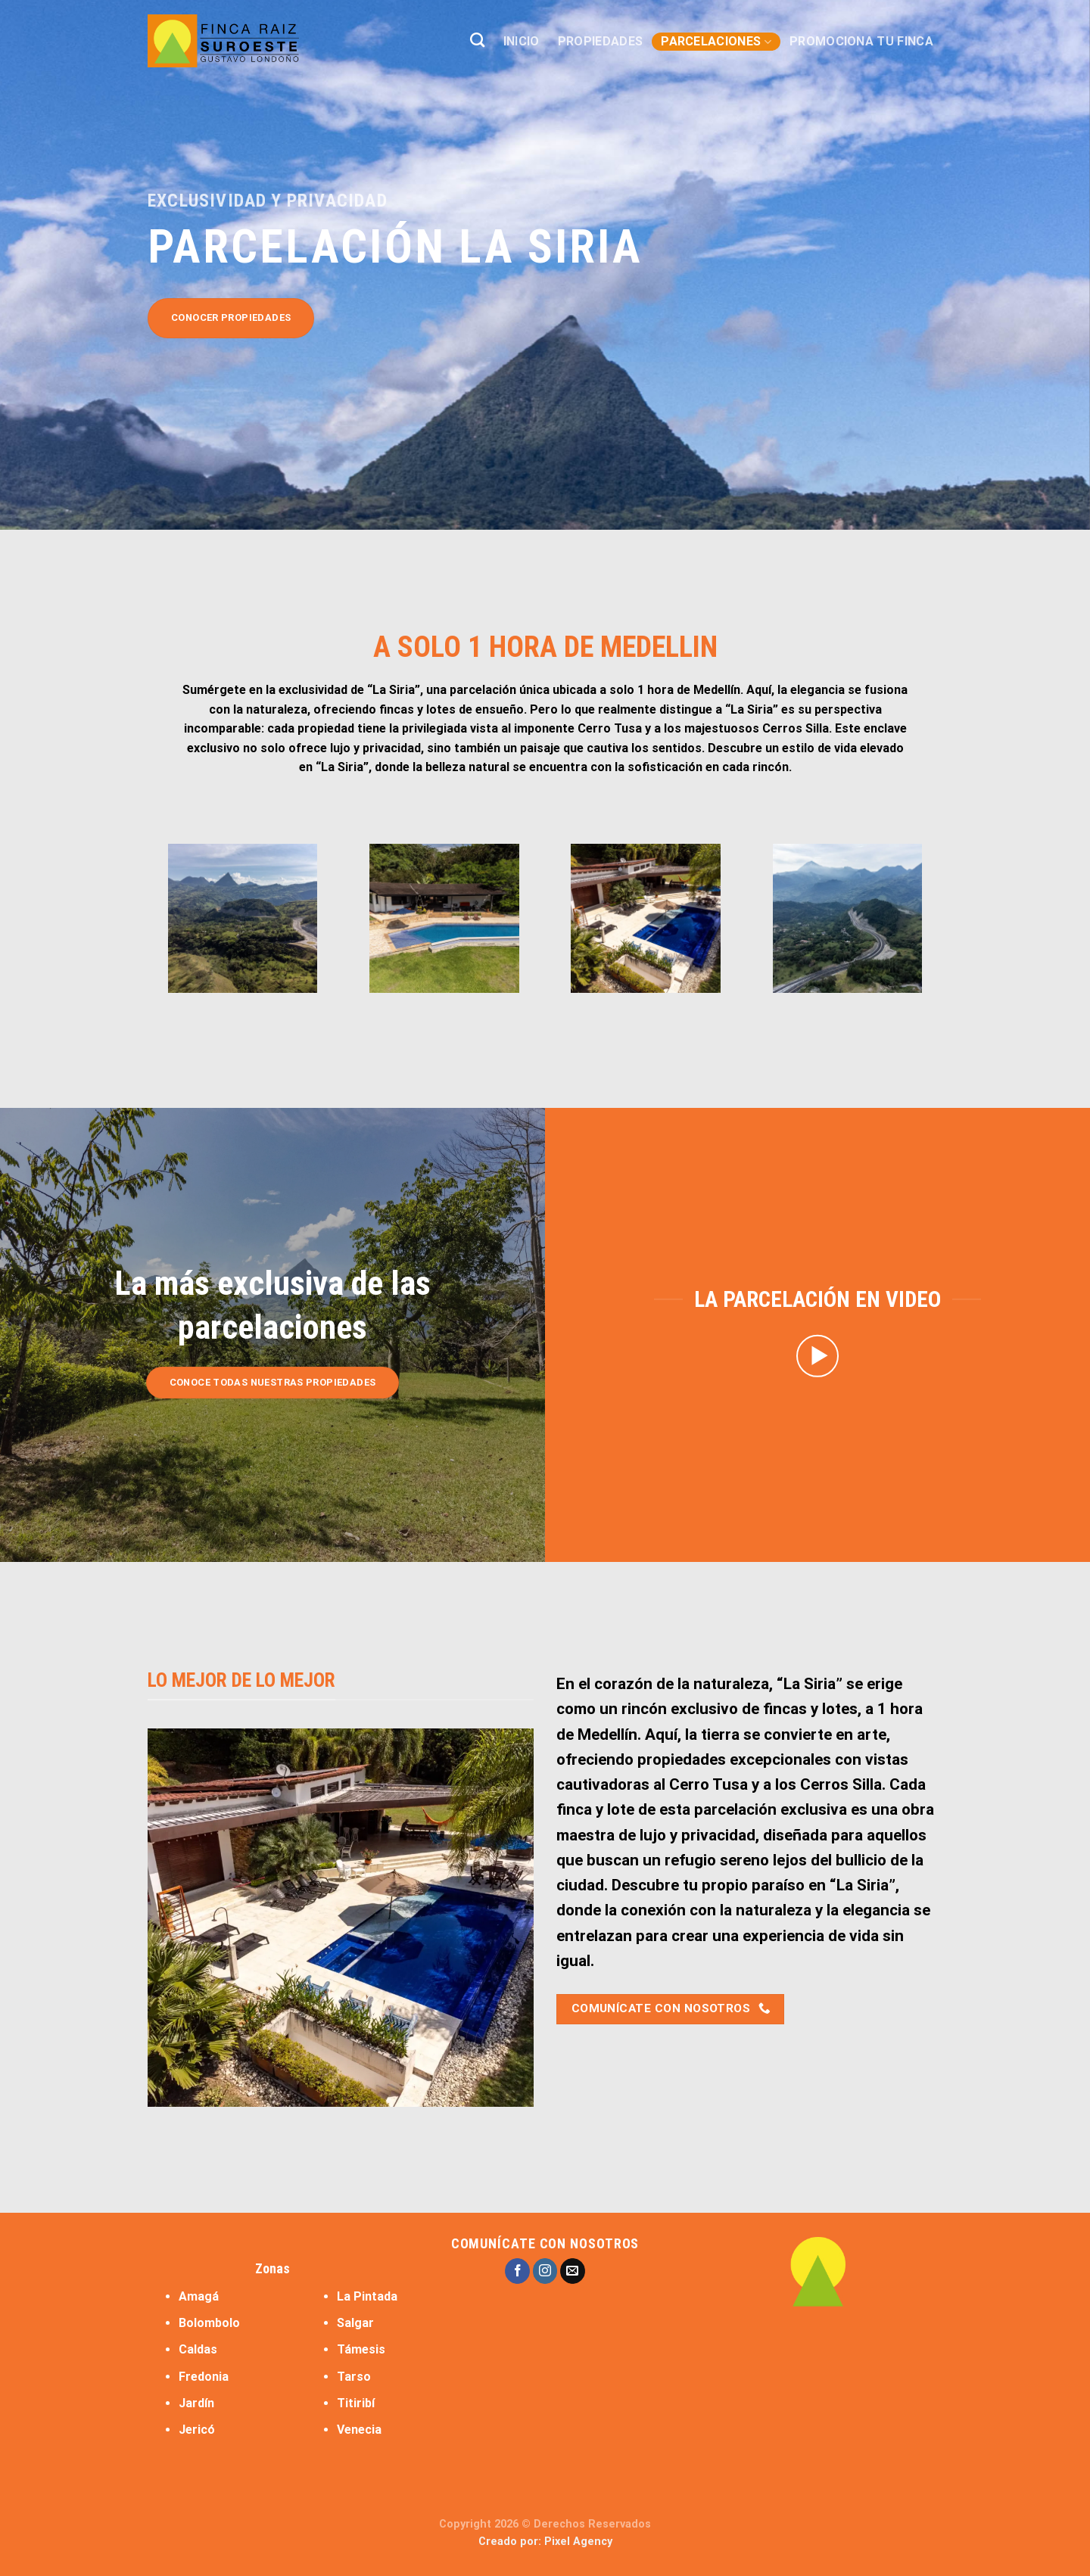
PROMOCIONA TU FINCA (861, 41)
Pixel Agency (578, 2541)
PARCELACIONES (716, 41)
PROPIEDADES (600, 41)
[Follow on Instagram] (545, 2271)
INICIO (521, 41)
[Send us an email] (572, 2271)
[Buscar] (477, 39)
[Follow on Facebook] (517, 2271)
